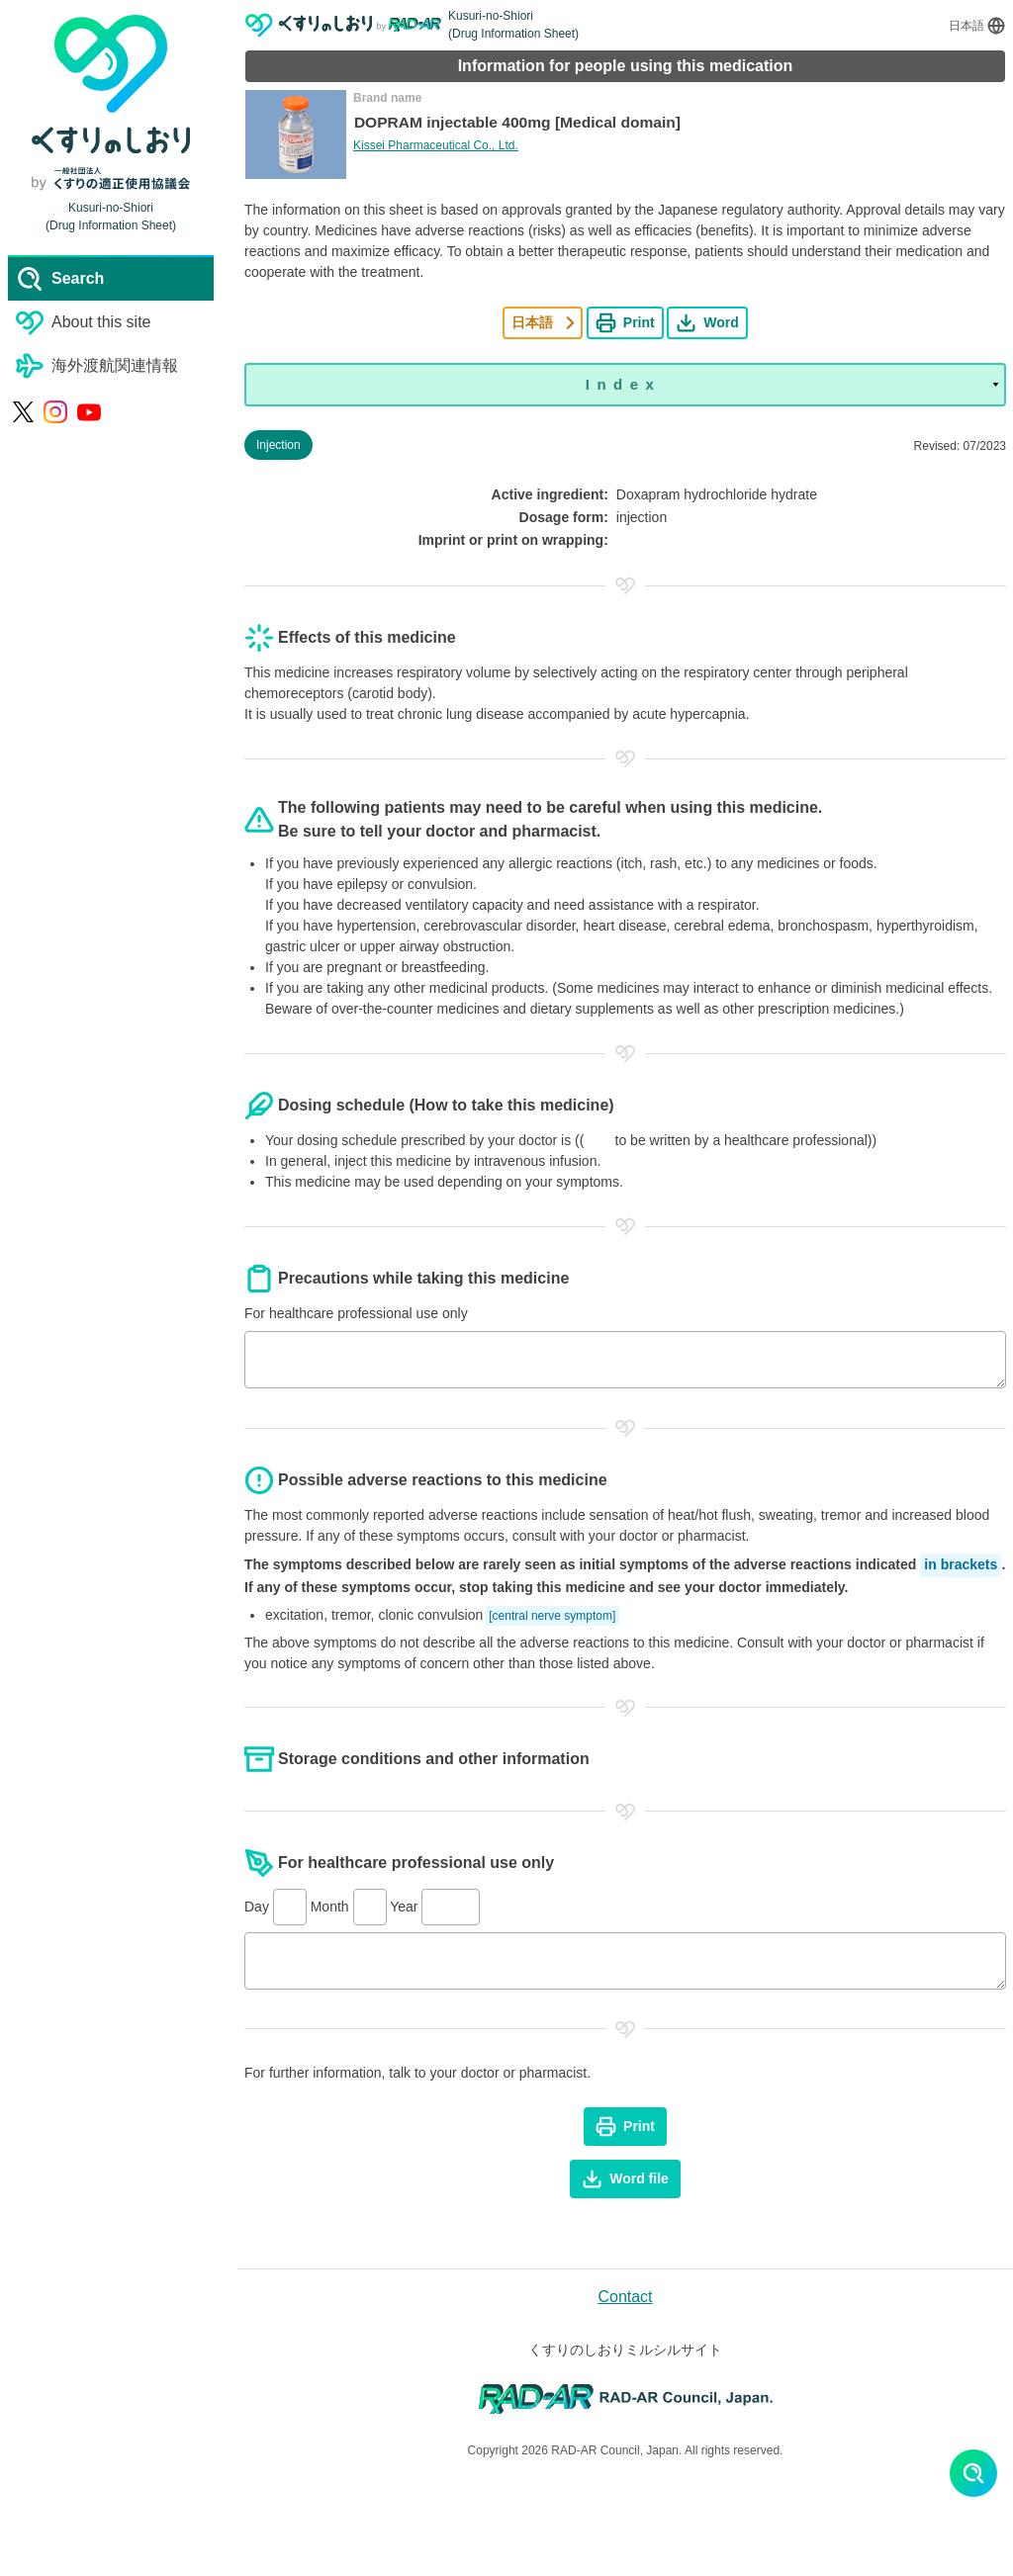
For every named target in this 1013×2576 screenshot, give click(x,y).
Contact (625, 2296)
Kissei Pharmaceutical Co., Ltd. (435, 146)
